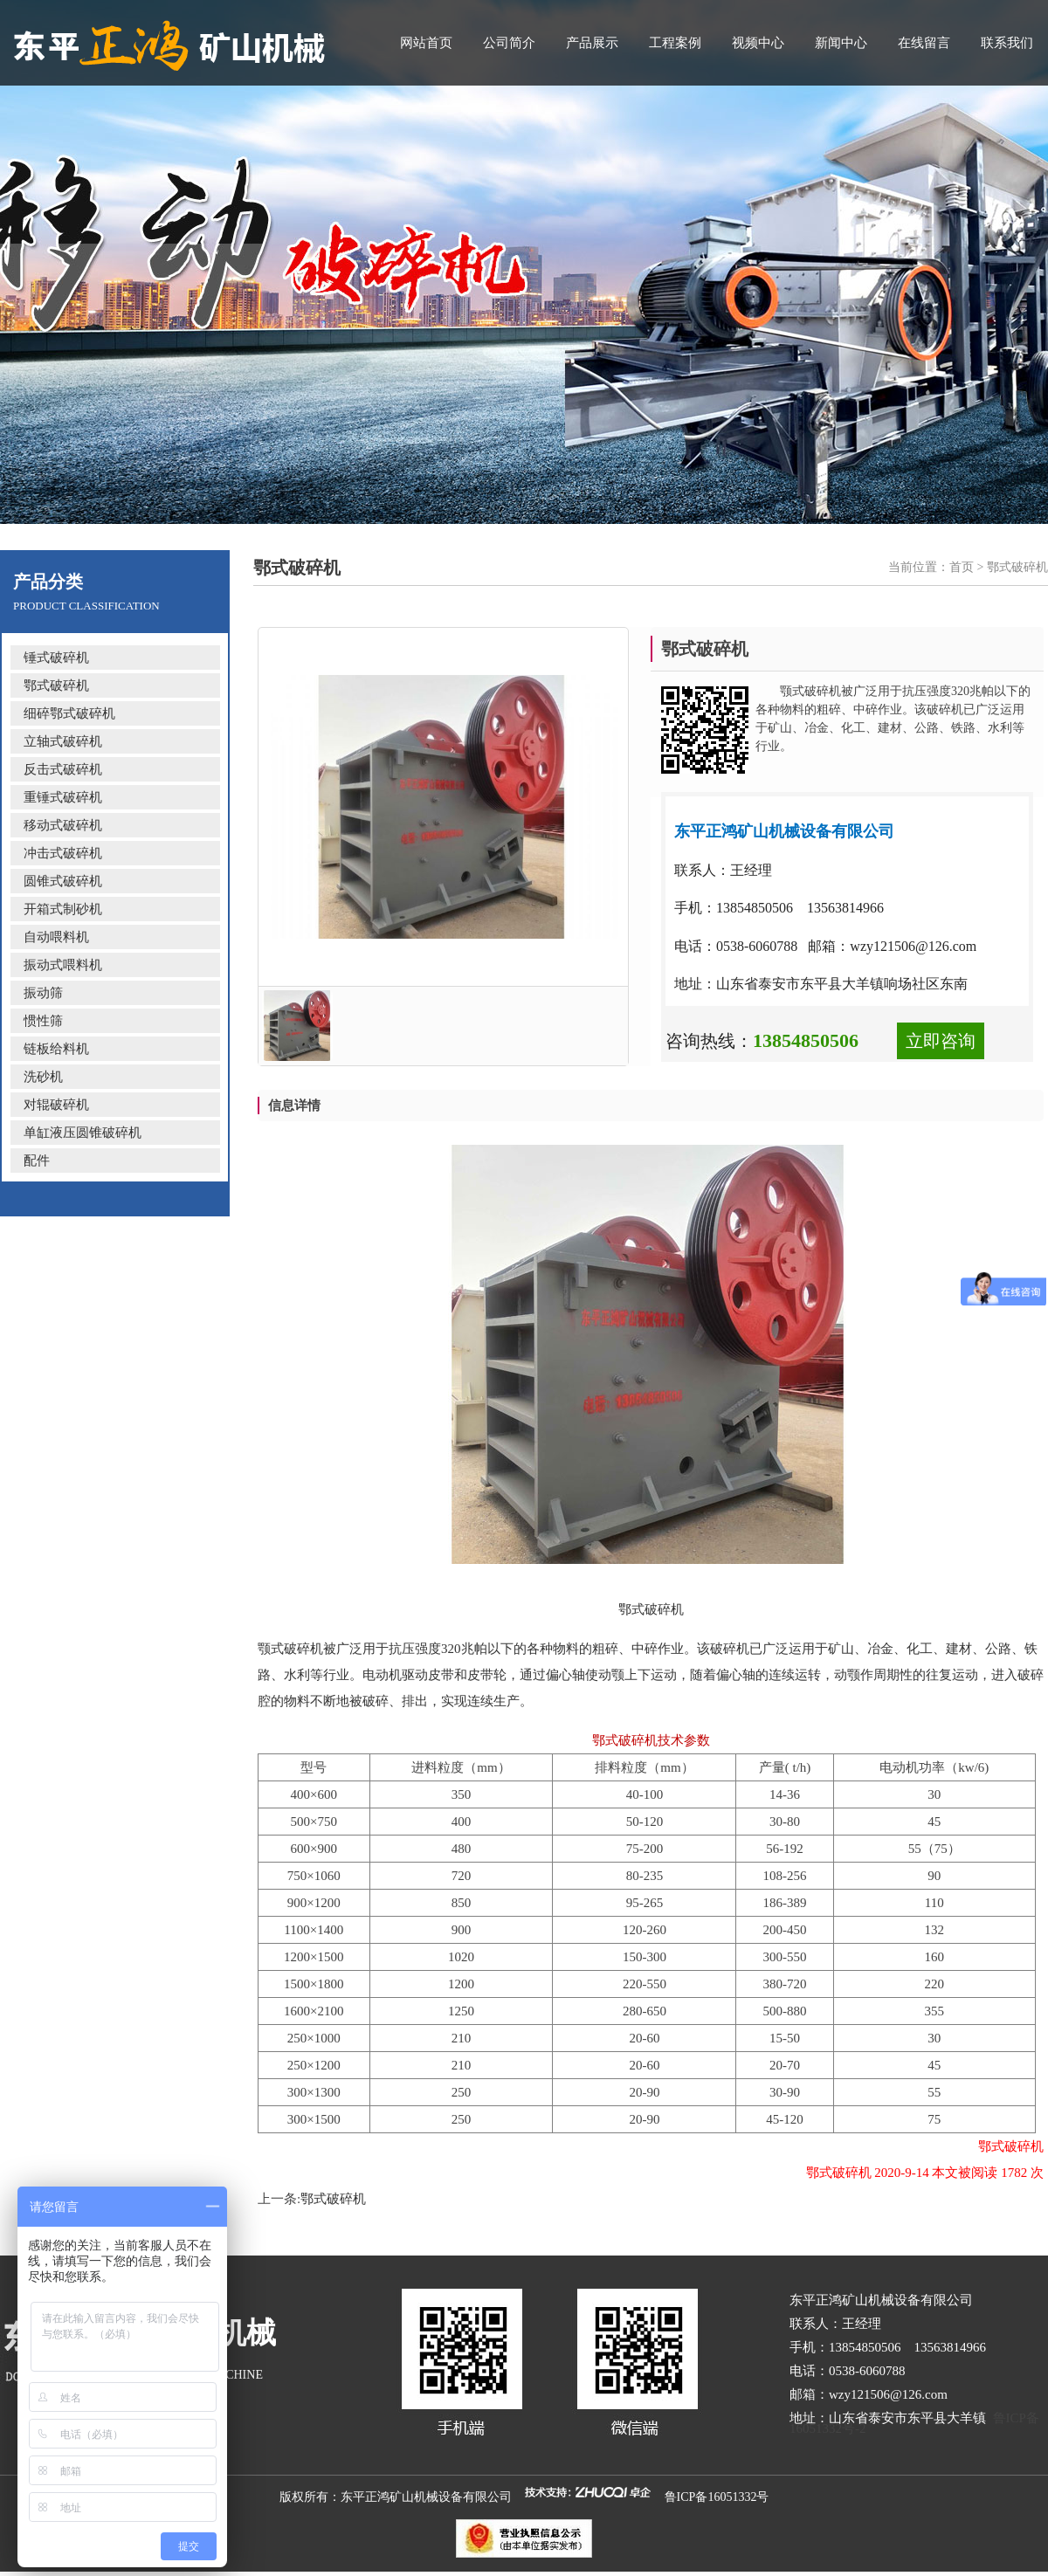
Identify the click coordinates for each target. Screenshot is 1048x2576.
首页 (961, 567)
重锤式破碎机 (63, 797)
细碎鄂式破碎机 (69, 713)
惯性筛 (43, 1021)
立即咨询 (941, 1040)
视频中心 (758, 43)
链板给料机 (56, 1049)
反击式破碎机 (63, 769)
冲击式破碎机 (63, 853)
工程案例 (675, 43)
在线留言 (924, 43)
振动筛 (43, 993)
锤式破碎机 (56, 658)
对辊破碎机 (56, 1105)
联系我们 (1007, 43)
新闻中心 (841, 43)
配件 (37, 1160)
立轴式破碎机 (63, 741)
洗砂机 (43, 1077)
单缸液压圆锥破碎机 (82, 1133)
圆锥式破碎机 (63, 881)
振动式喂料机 (63, 965)
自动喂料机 (56, 937)
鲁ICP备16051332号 (717, 2497)
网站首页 (426, 43)
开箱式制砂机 (63, 909)
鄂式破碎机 (56, 685)
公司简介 (509, 43)
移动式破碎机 (63, 825)
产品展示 (592, 43)
